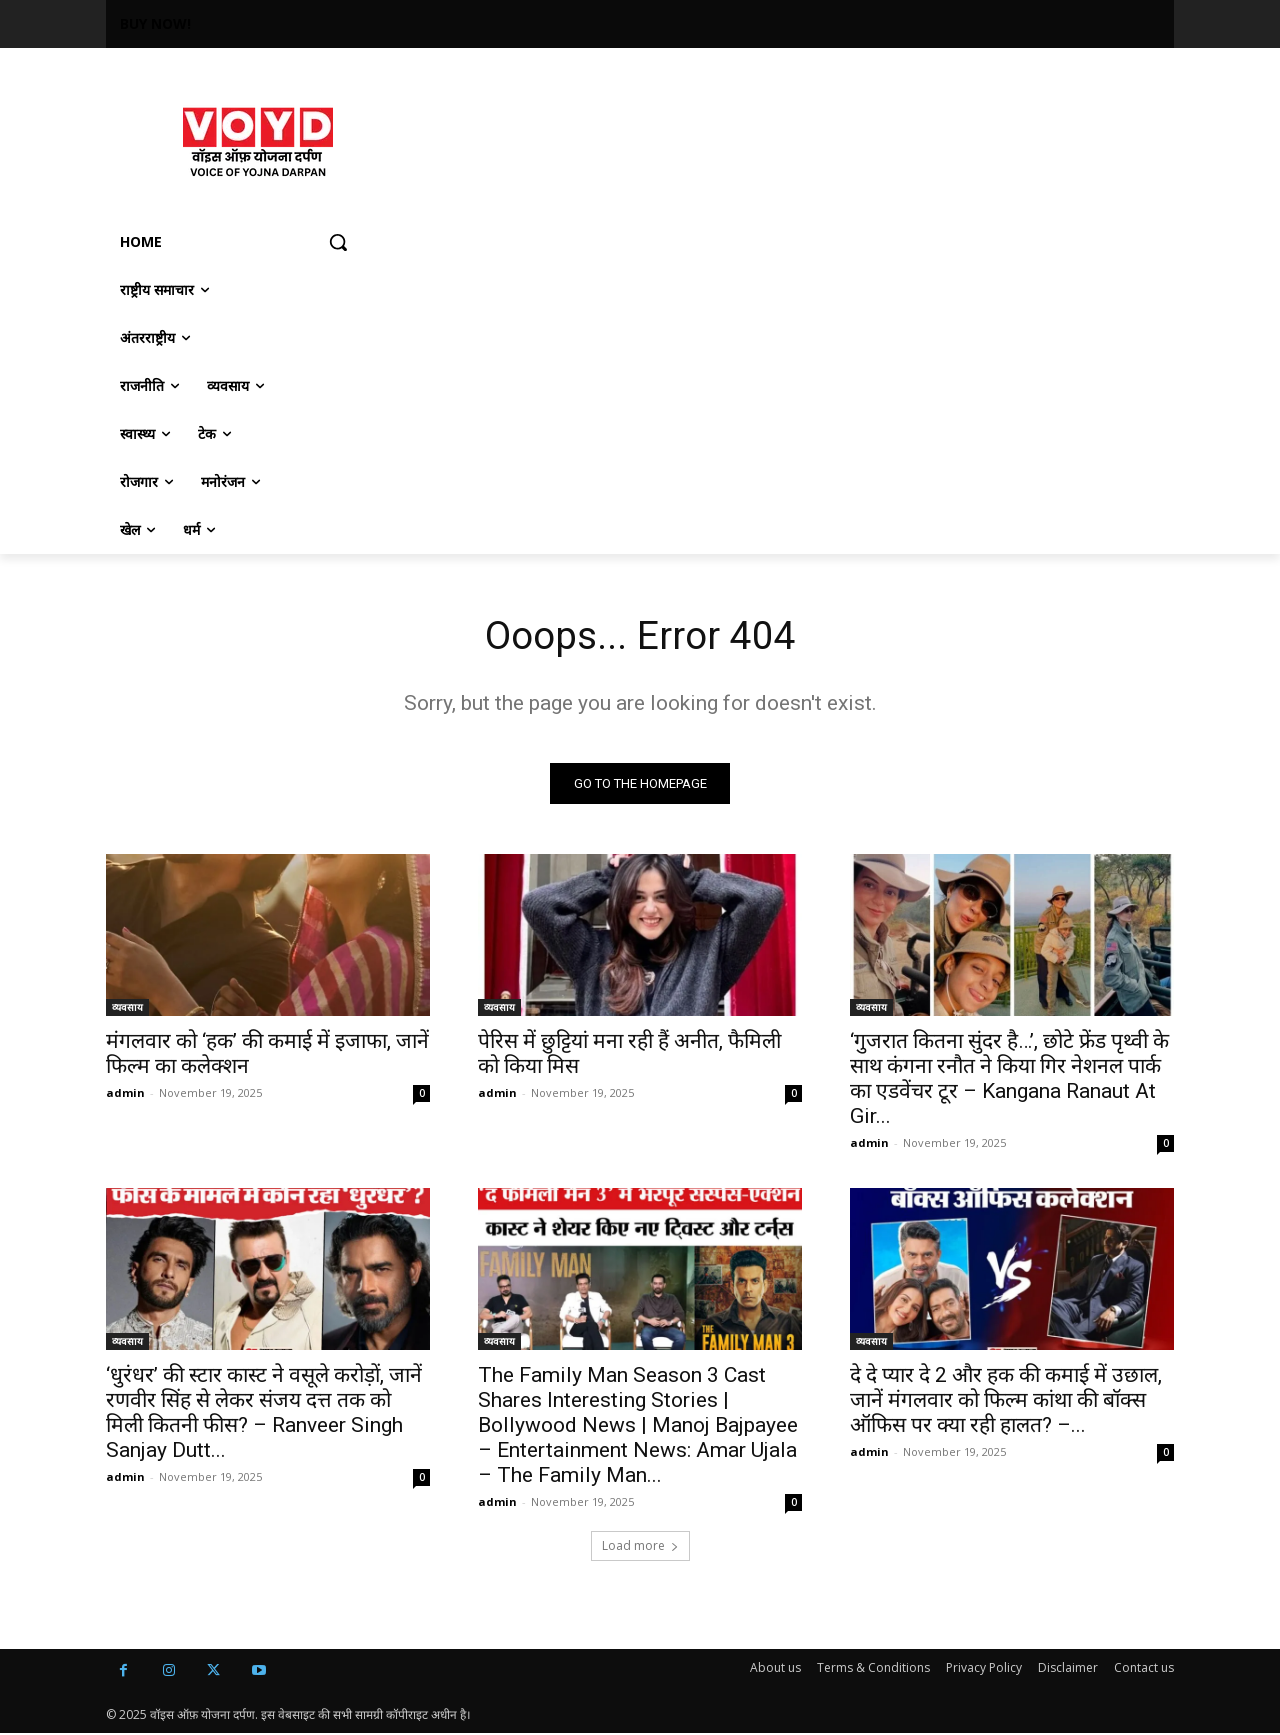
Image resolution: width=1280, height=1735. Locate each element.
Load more (640, 1547)
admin (125, 1094)
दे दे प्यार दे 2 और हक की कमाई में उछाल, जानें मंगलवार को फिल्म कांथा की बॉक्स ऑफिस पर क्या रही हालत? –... (1006, 1402)
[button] (338, 242)
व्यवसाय (127, 1009)
